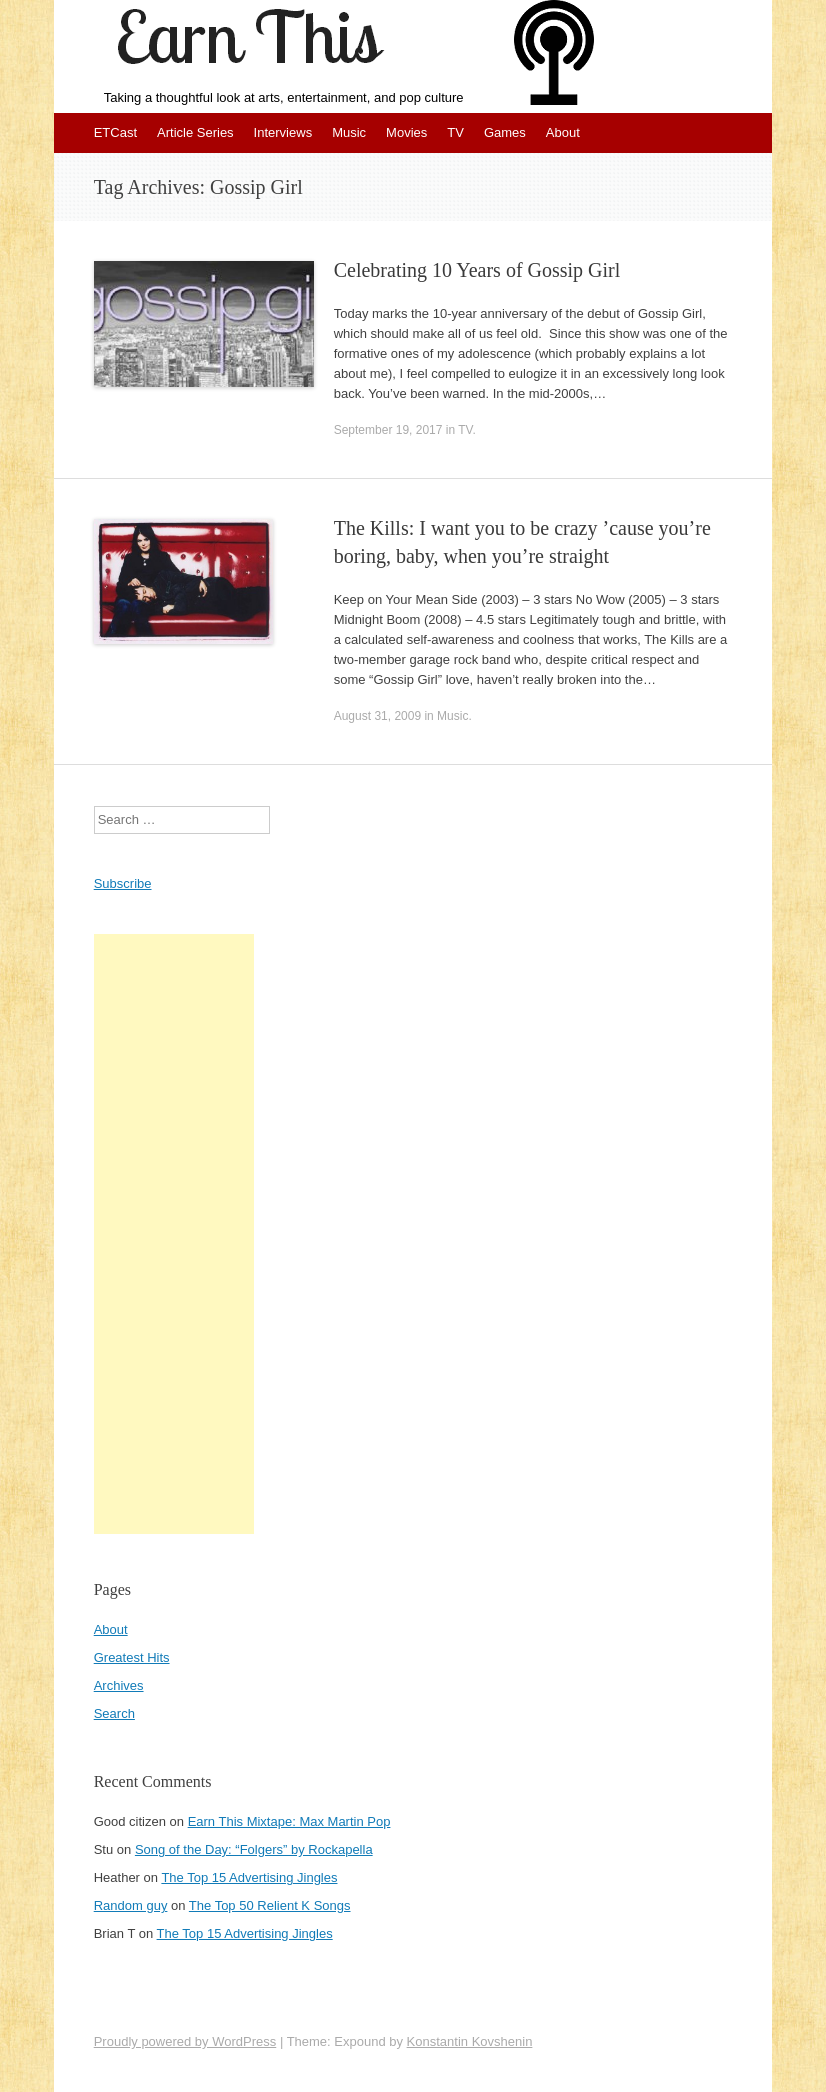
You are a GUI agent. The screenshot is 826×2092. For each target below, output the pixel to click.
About (563, 132)
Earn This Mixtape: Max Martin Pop (289, 1821)
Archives (119, 1685)
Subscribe (123, 883)
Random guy (131, 1905)
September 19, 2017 (388, 430)
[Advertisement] (174, 1234)
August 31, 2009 (377, 716)
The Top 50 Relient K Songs (270, 1905)
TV (455, 132)
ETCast (115, 132)
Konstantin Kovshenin (470, 2041)
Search (114, 1713)
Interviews (283, 132)
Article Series (195, 132)
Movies (406, 132)
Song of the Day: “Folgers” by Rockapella (254, 1849)
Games (505, 132)
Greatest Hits (132, 1657)
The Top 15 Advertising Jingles (249, 1877)
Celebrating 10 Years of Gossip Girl (477, 270)
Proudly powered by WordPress (185, 2041)
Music (349, 132)
